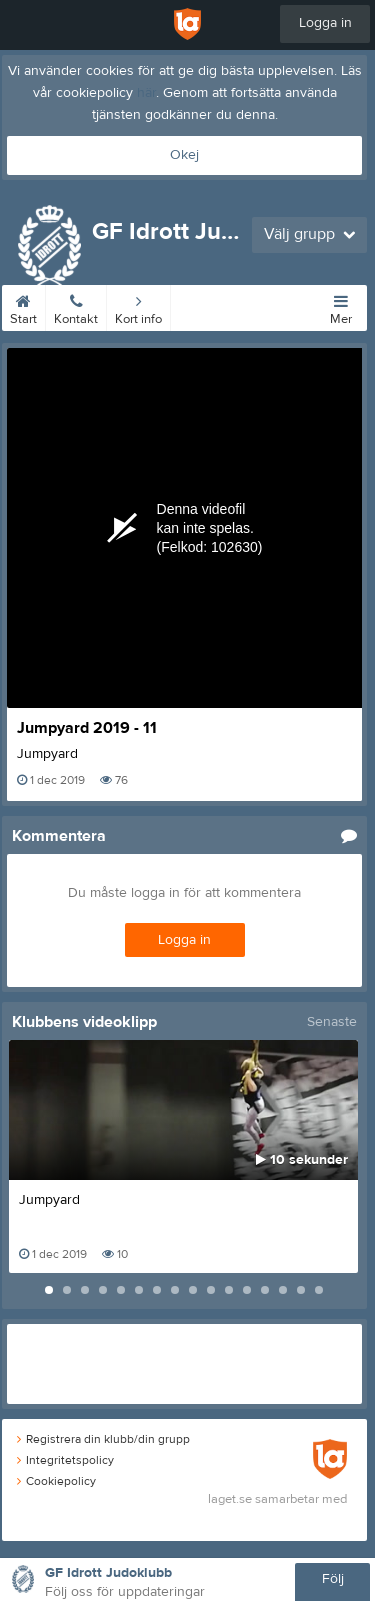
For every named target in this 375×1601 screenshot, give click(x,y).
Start (23, 306)
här (146, 93)
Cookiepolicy (56, 1481)
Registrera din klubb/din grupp (103, 1439)
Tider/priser (210, 306)
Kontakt (76, 306)
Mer (341, 306)
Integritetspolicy (65, 1460)
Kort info (138, 306)
